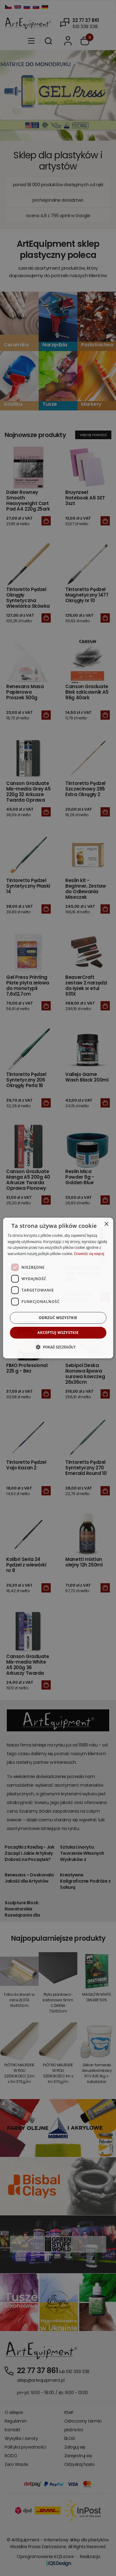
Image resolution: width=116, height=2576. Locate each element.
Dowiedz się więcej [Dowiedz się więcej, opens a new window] (89, 1253)
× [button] (106, 1224)
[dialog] (58, 1288)
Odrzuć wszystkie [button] (58, 1317)
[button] (58, 1347)
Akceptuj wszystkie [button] (58, 1332)
